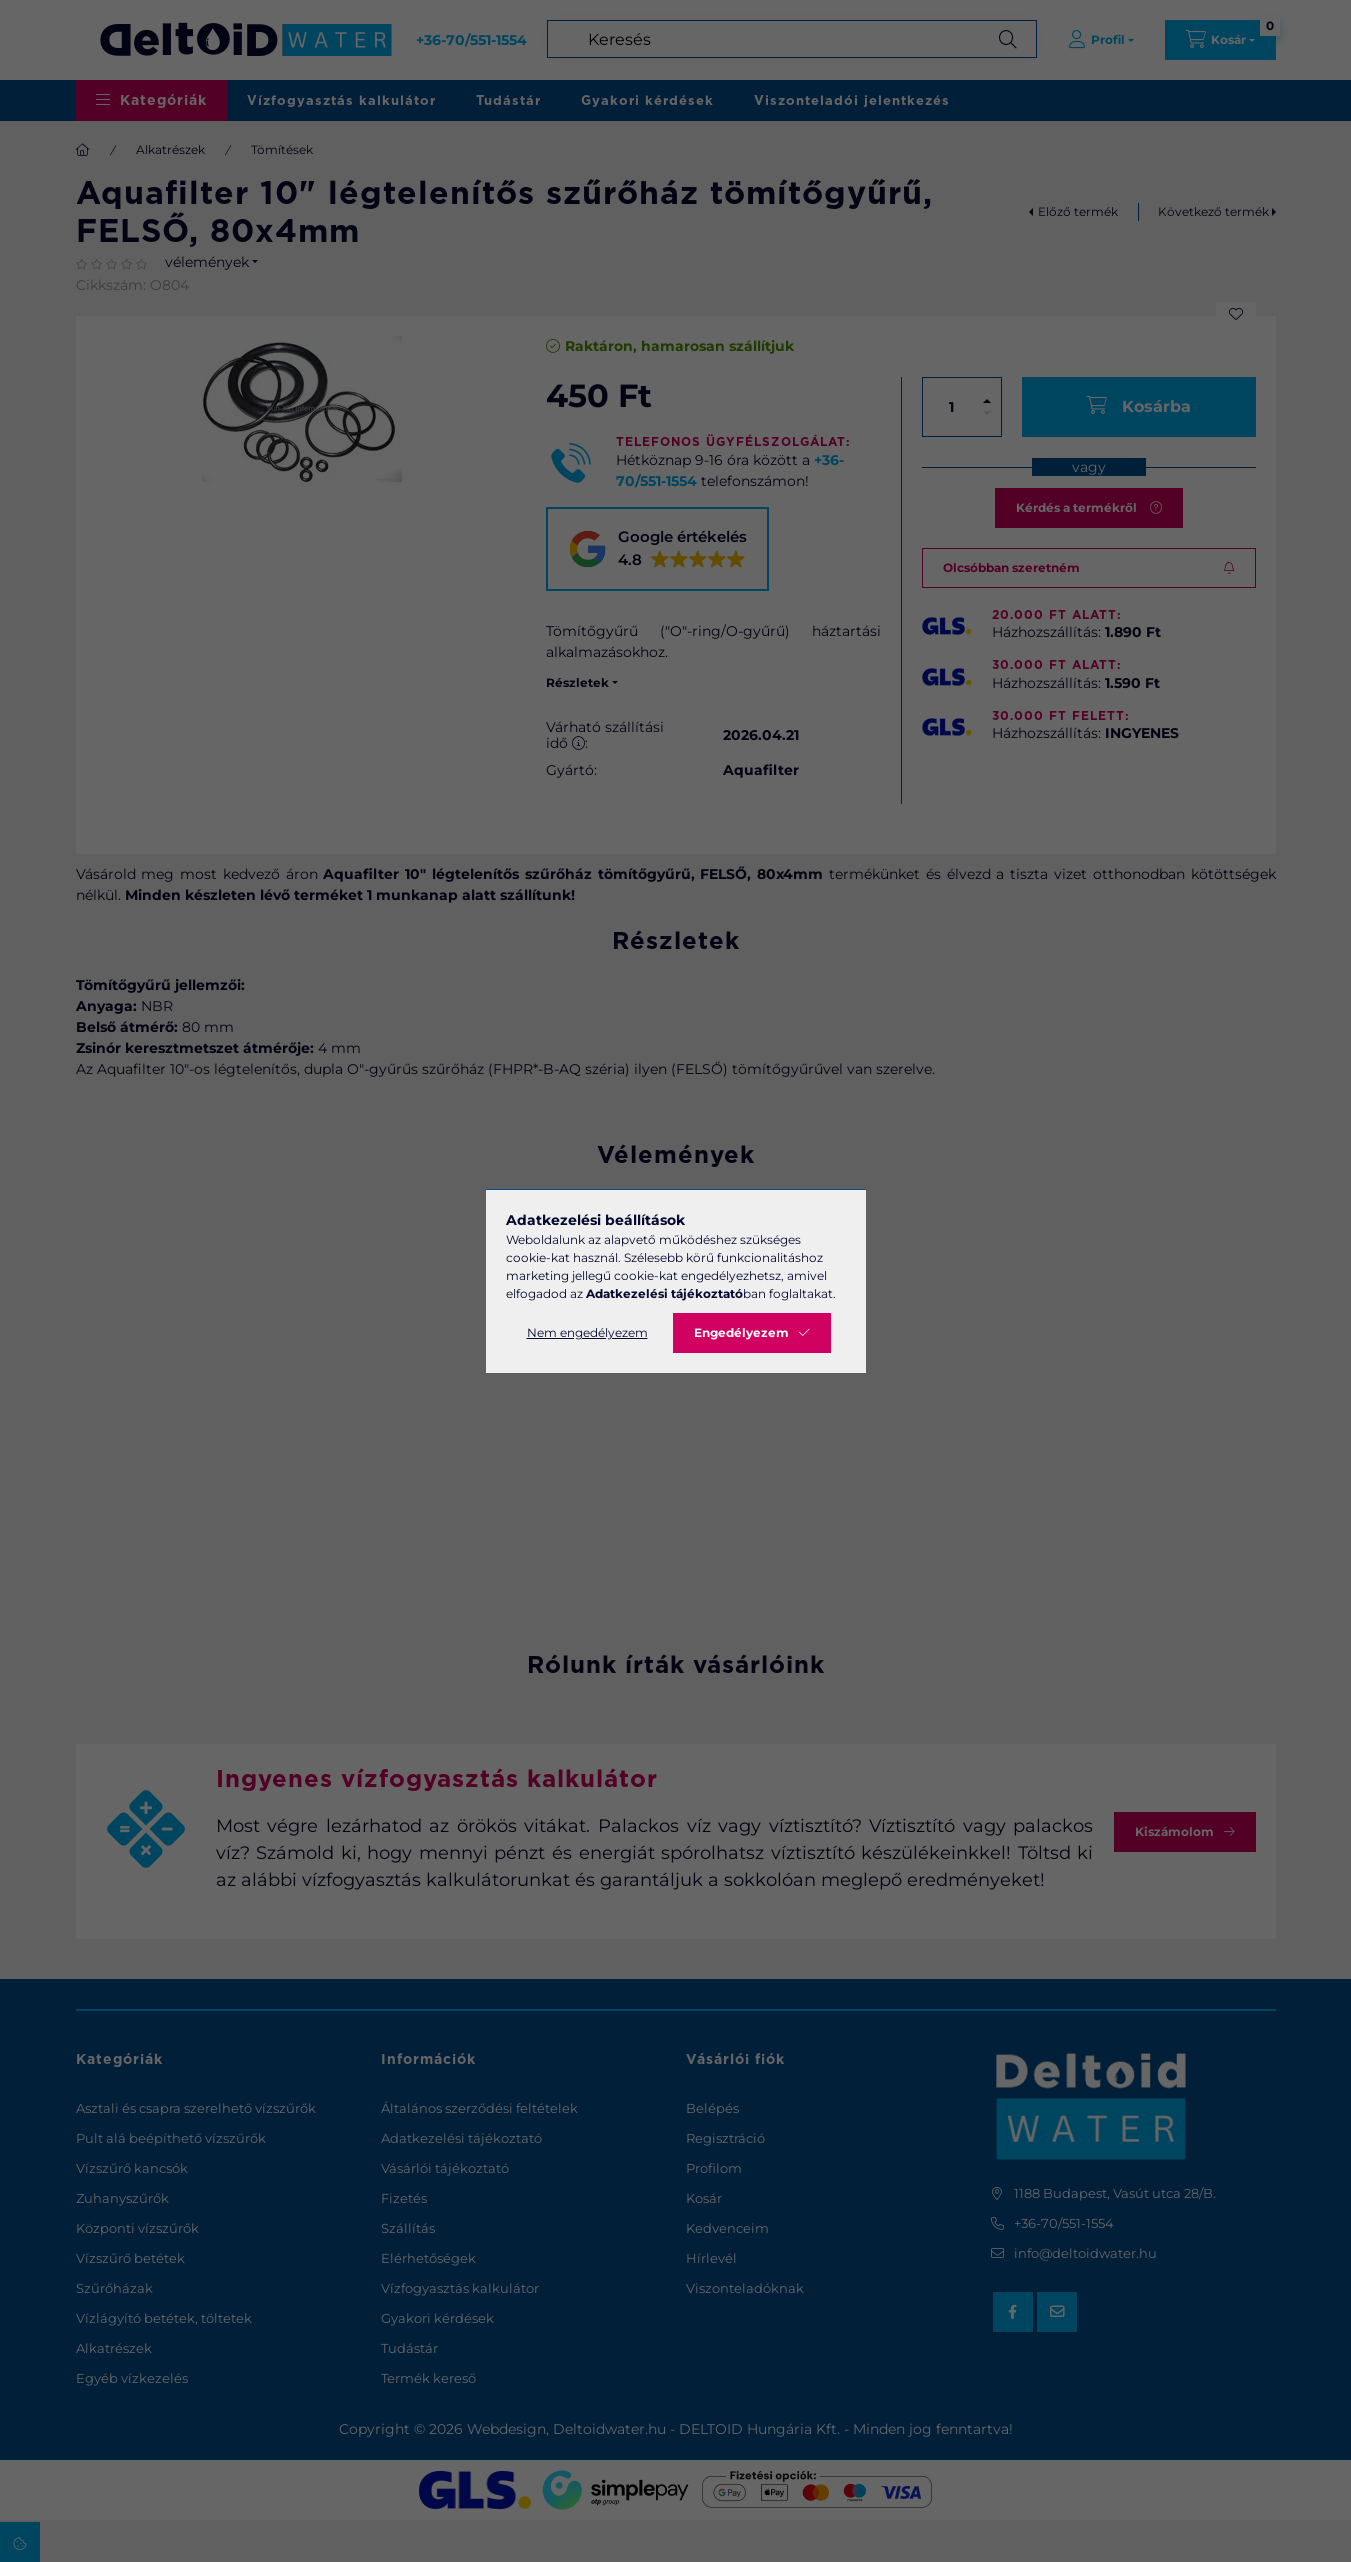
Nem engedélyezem (587, 1332)
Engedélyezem (741, 1332)
